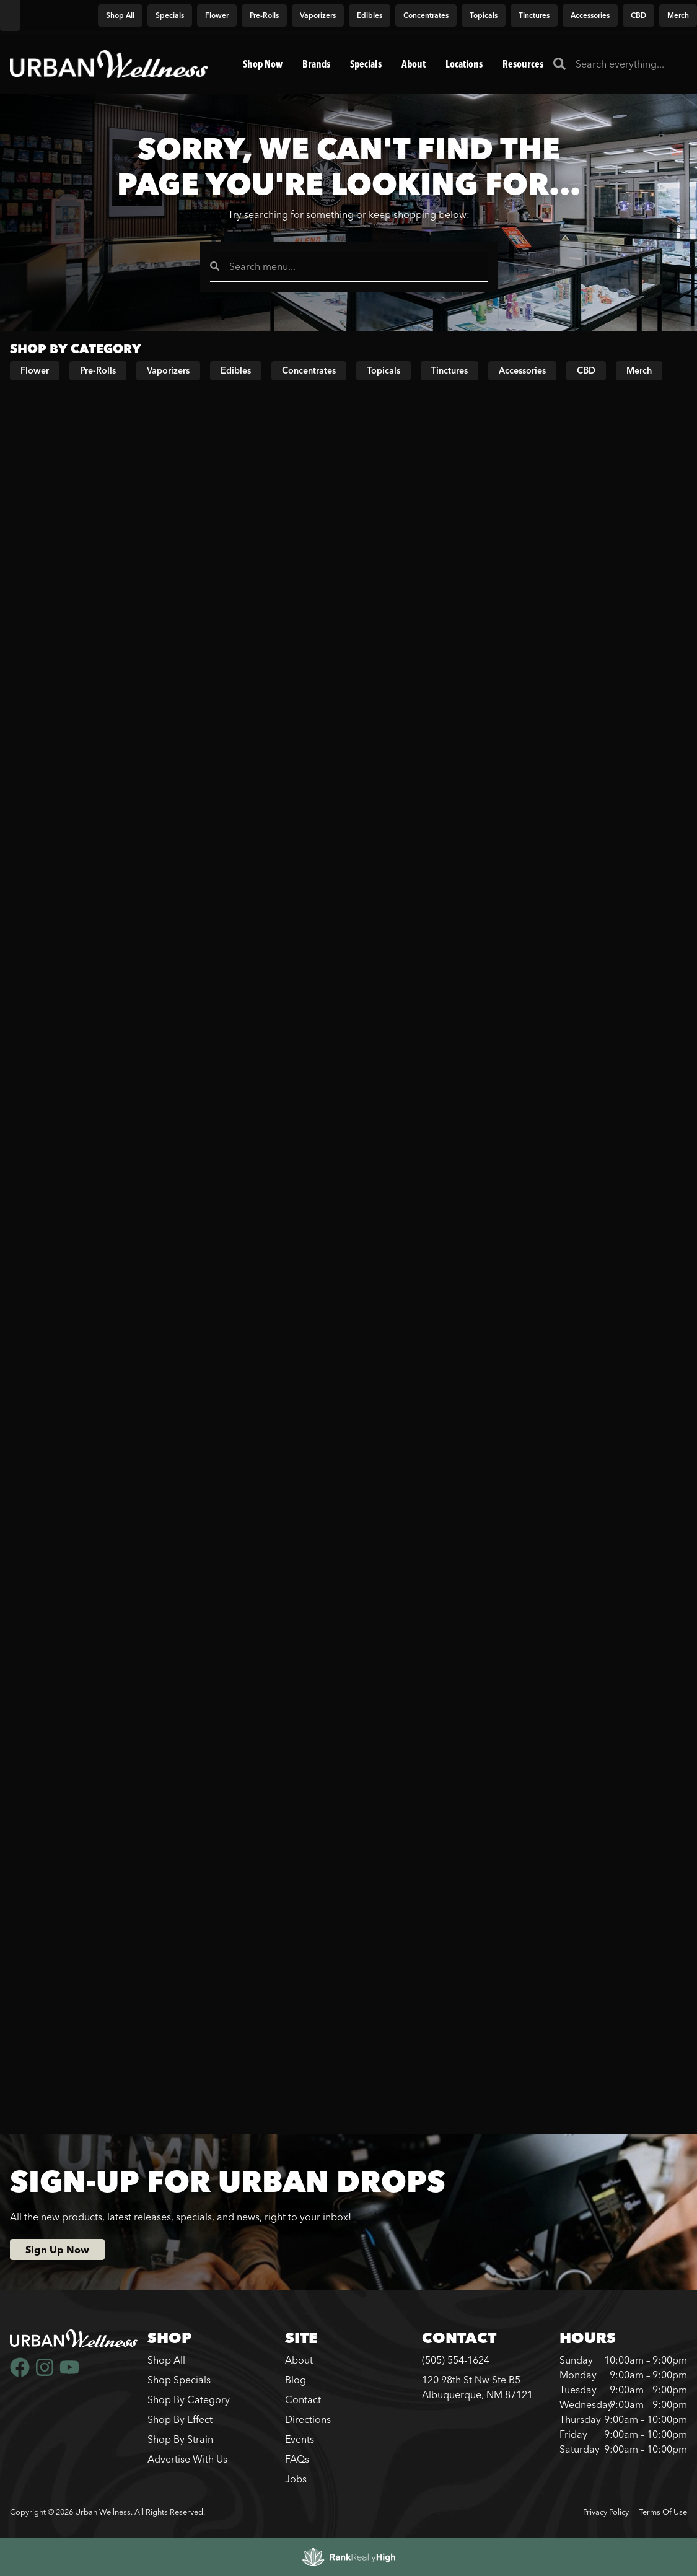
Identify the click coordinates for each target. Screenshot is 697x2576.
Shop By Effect (180, 2419)
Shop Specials (179, 2379)
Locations (464, 64)
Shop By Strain (180, 2439)
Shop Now (263, 64)
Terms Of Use (663, 2512)
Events (299, 2439)
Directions (308, 2419)
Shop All (166, 2360)
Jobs (296, 2479)
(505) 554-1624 (455, 2360)
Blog (295, 2379)
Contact (303, 2399)
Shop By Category (188, 2399)
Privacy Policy (606, 2512)
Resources (522, 64)
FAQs (297, 2459)
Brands (316, 64)
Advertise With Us (187, 2459)
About (413, 64)
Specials (366, 64)
